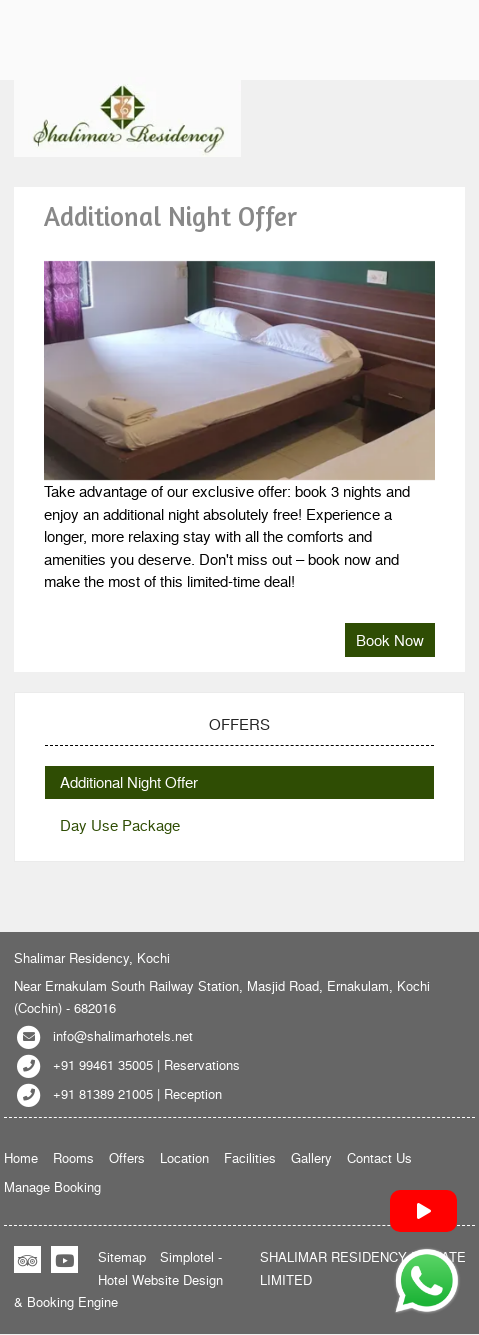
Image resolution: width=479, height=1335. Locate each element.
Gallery (311, 1157)
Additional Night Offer (129, 782)
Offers (127, 1157)
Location (184, 1157)
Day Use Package (120, 825)
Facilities (250, 1157)
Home (21, 1157)
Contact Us (379, 1157)
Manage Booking (52, 1186)
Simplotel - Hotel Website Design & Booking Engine (118, 1279)
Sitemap (122, 1256)
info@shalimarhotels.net (123, 1035)
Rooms (73, 1157)
